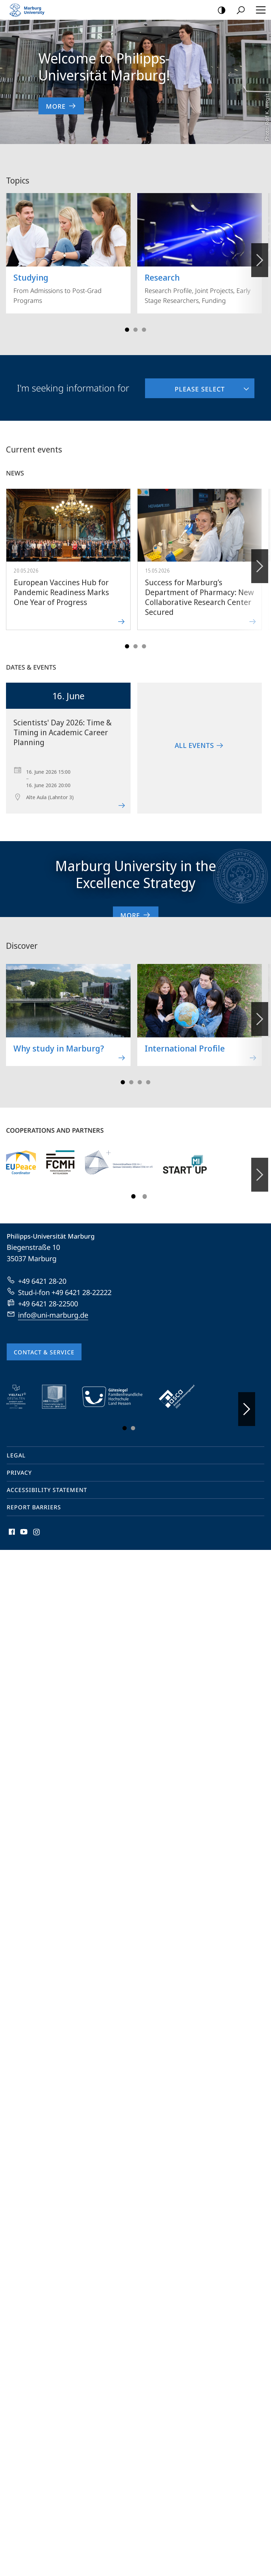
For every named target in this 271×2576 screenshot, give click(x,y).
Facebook (11, 1526)
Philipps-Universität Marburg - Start (30, 9)
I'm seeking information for (73, 380)
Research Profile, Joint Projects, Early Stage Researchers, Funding (199, 241)
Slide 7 (148, 1074)
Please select (185, 378)
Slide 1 (127, 322)
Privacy (19, 1465)
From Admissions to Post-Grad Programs (68, 241)
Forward (259, 554)
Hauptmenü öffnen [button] (258, 10)
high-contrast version (219, 10)
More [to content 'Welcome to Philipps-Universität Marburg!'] (61, 106)
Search (238, 10)
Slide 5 (144, 322)
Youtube (23, 1526)
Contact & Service (44, 1344)
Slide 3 (135, 322)
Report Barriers (34, 1499)
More (135, 907)
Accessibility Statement (47, 1482)
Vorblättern (259, 248)
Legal (16, 1447)
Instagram (36, 1526)
